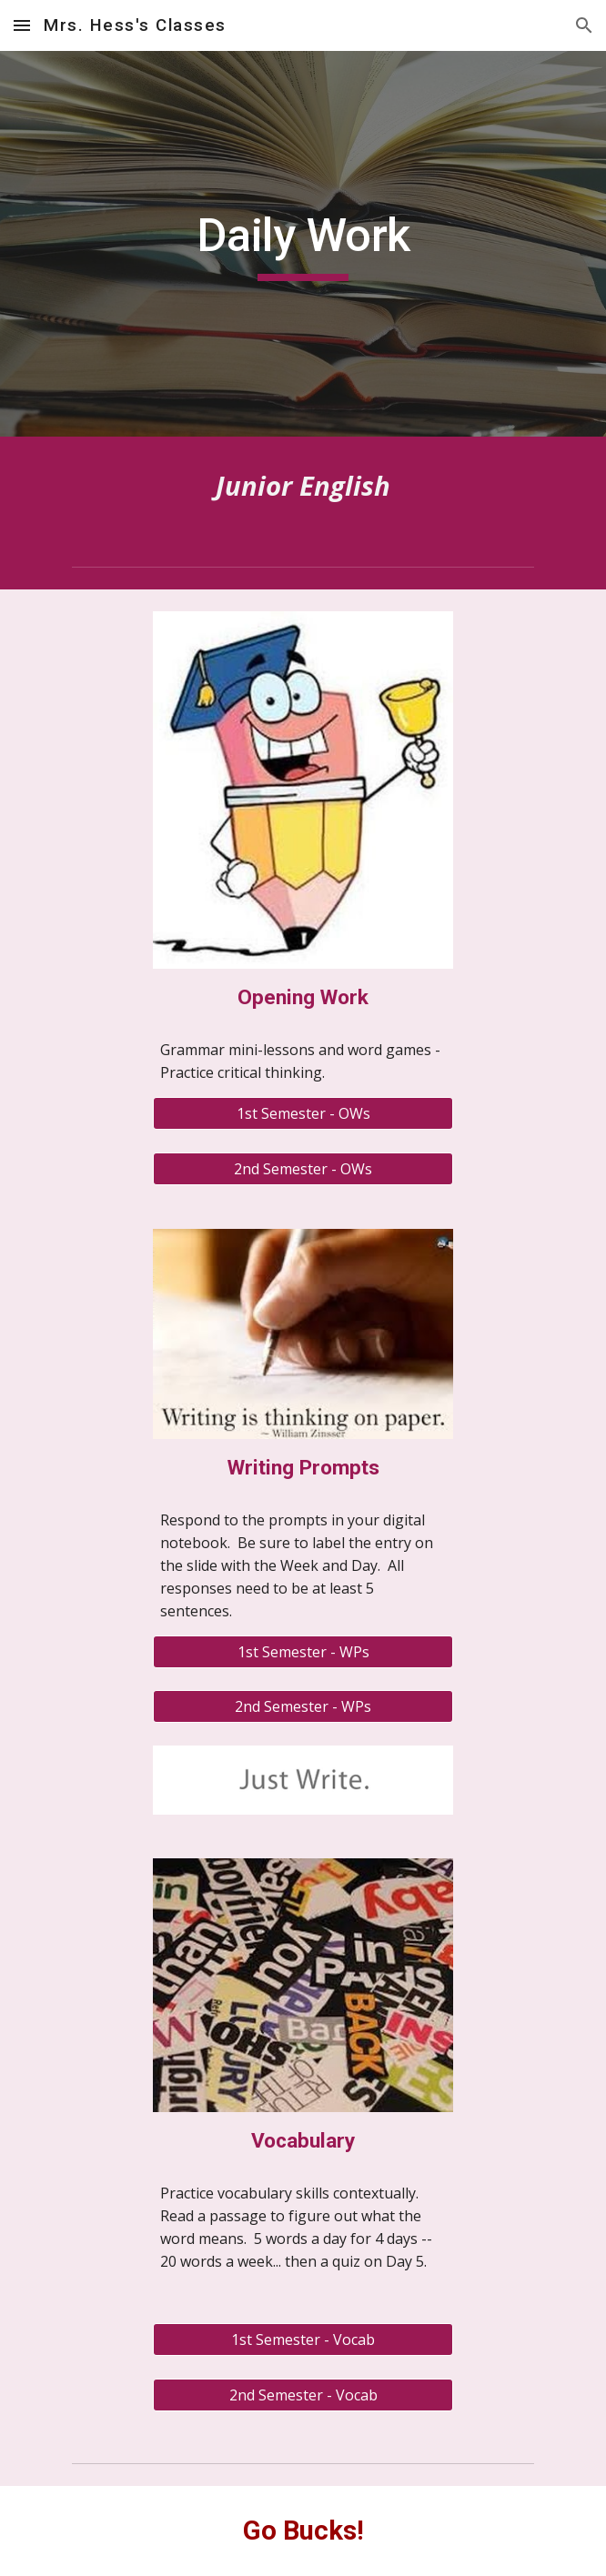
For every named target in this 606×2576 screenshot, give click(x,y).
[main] (302, 243)
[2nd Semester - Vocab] (302, 2395)
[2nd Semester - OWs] (302, 1168)
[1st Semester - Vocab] (302, 2339)
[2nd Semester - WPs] (302, 1706)
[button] (22, 25)
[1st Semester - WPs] (302, 1651)
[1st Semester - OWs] (302, 1113)
